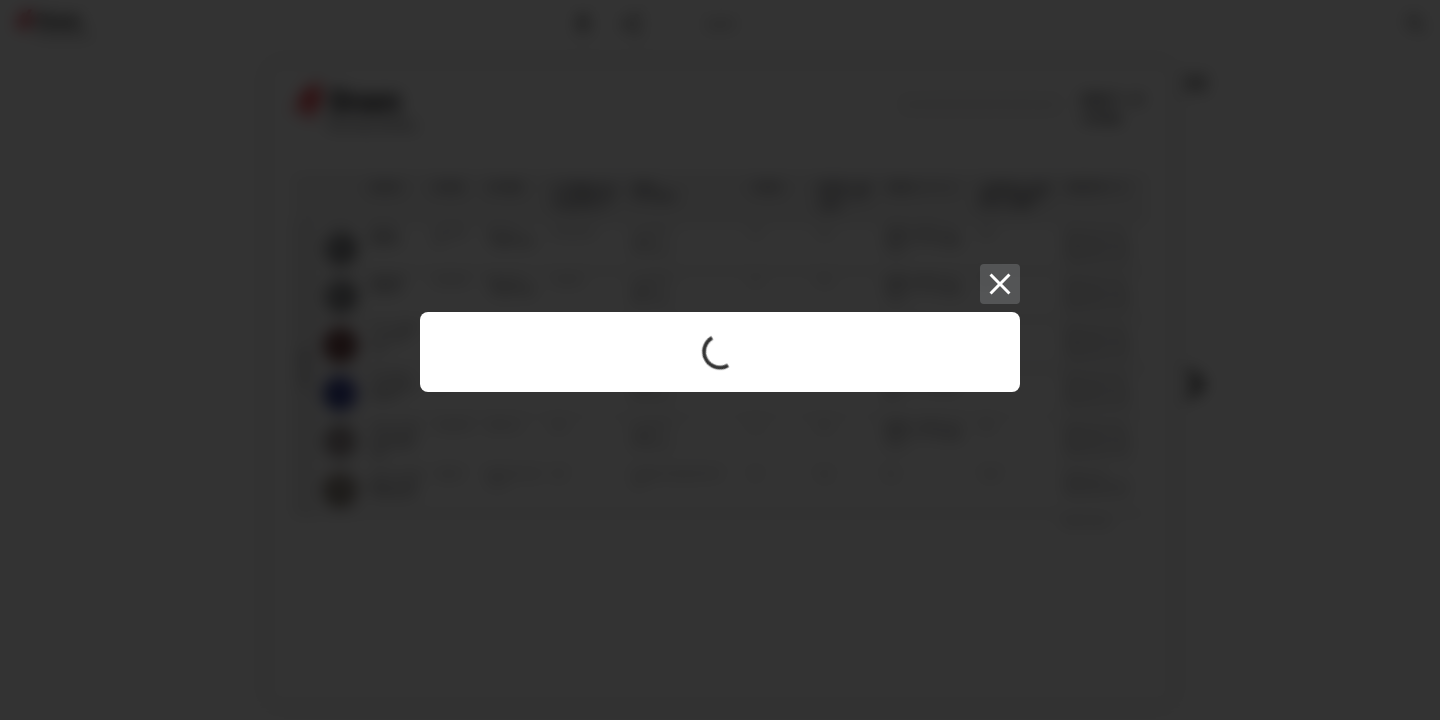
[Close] (1000, 284)
